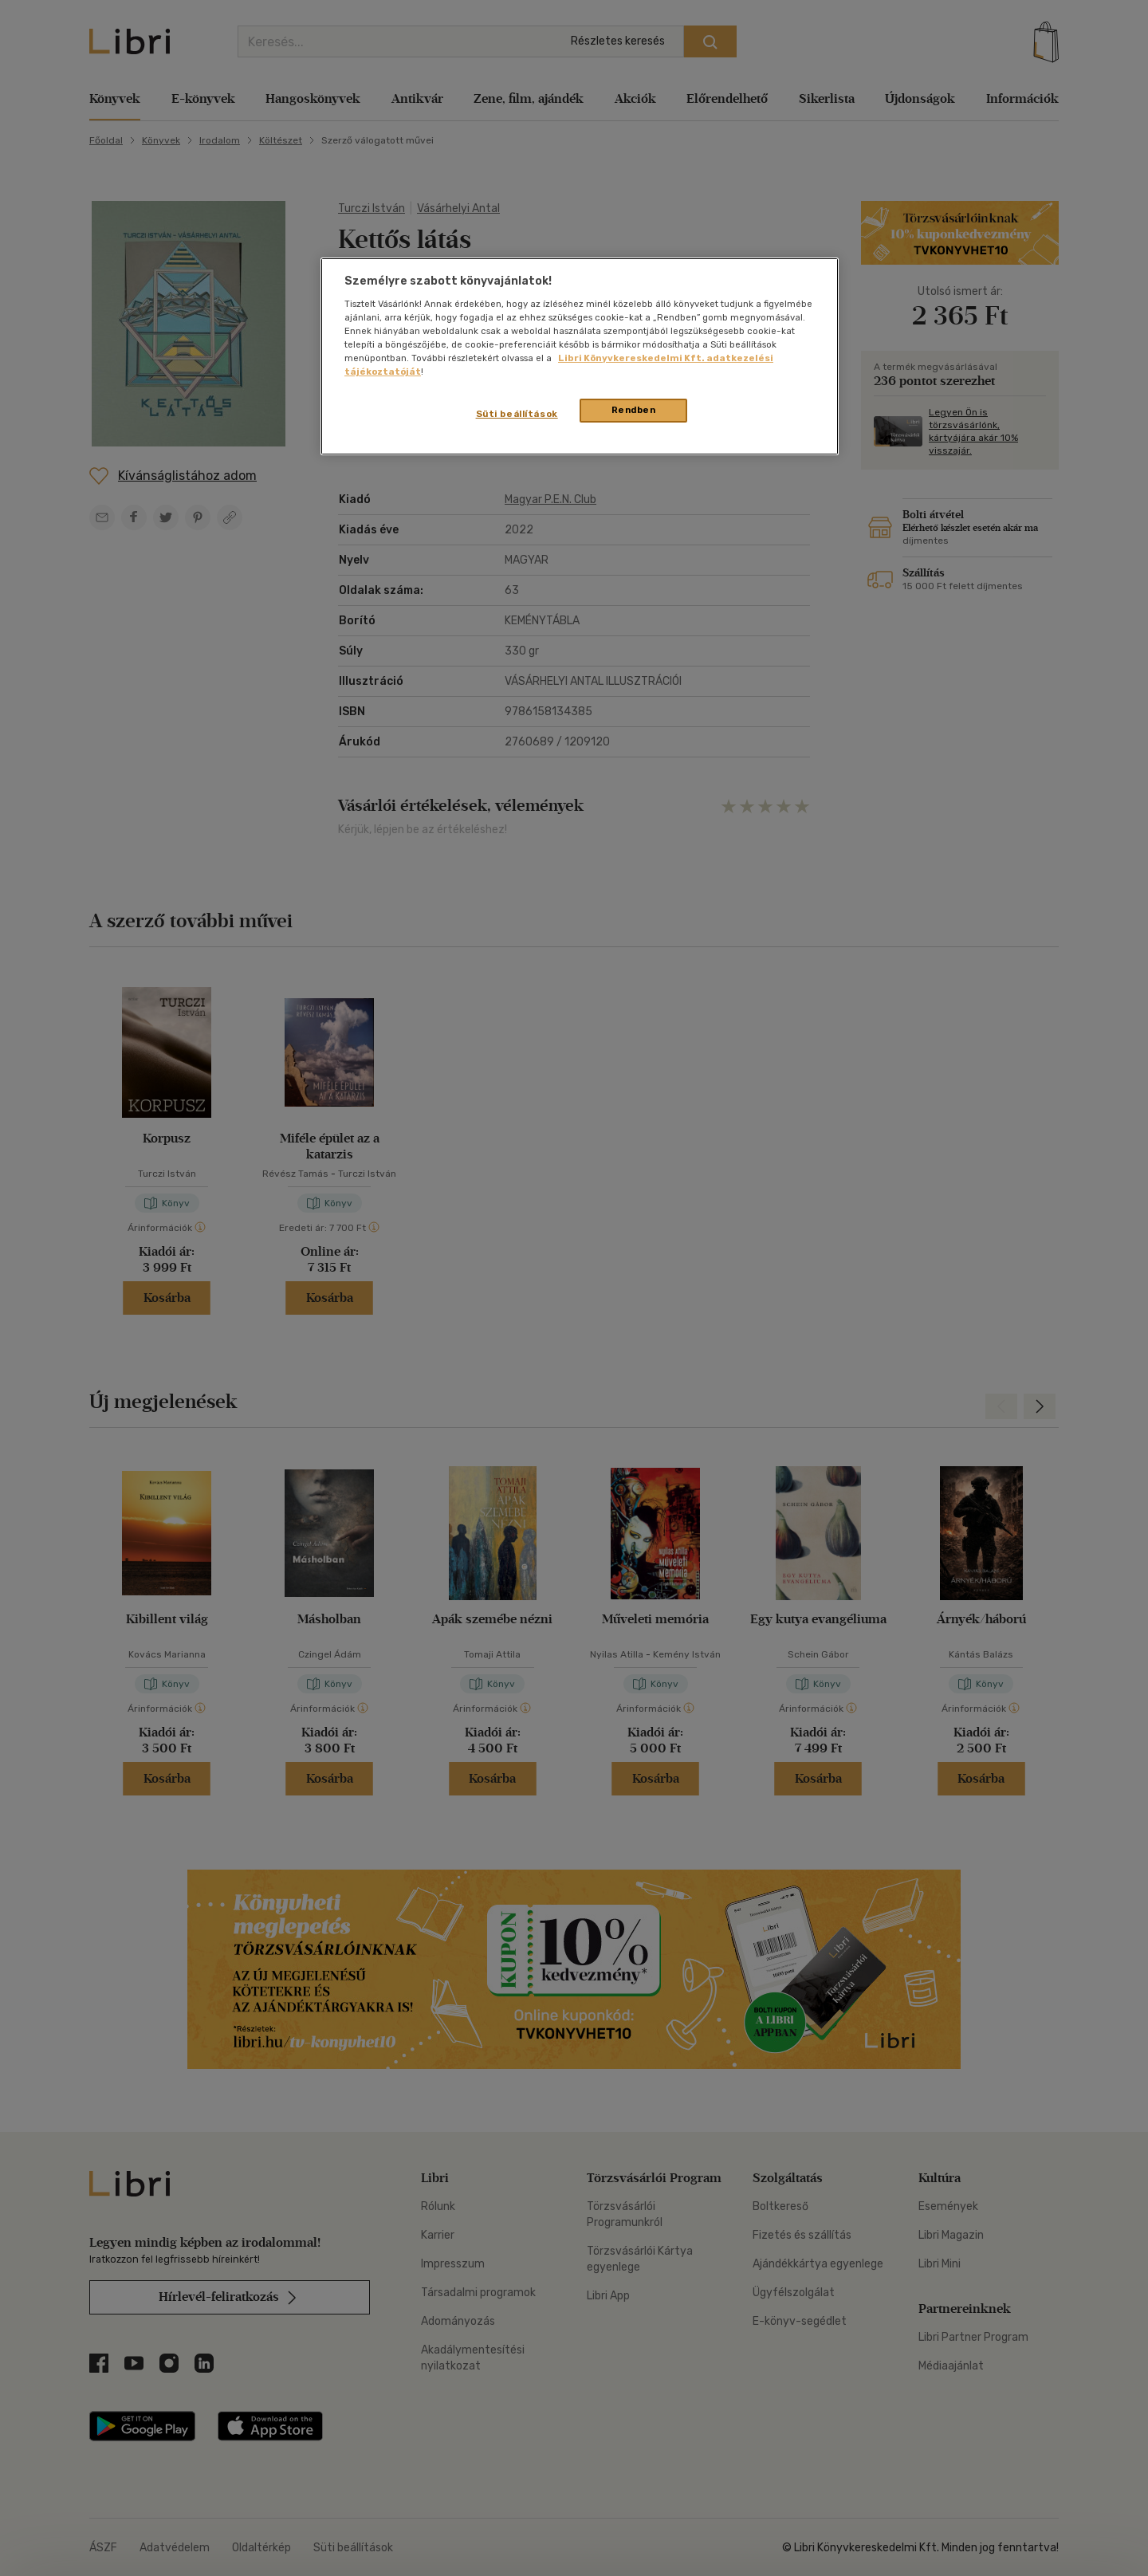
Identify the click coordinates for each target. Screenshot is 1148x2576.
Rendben (633, 409)
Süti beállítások (517, 413)
